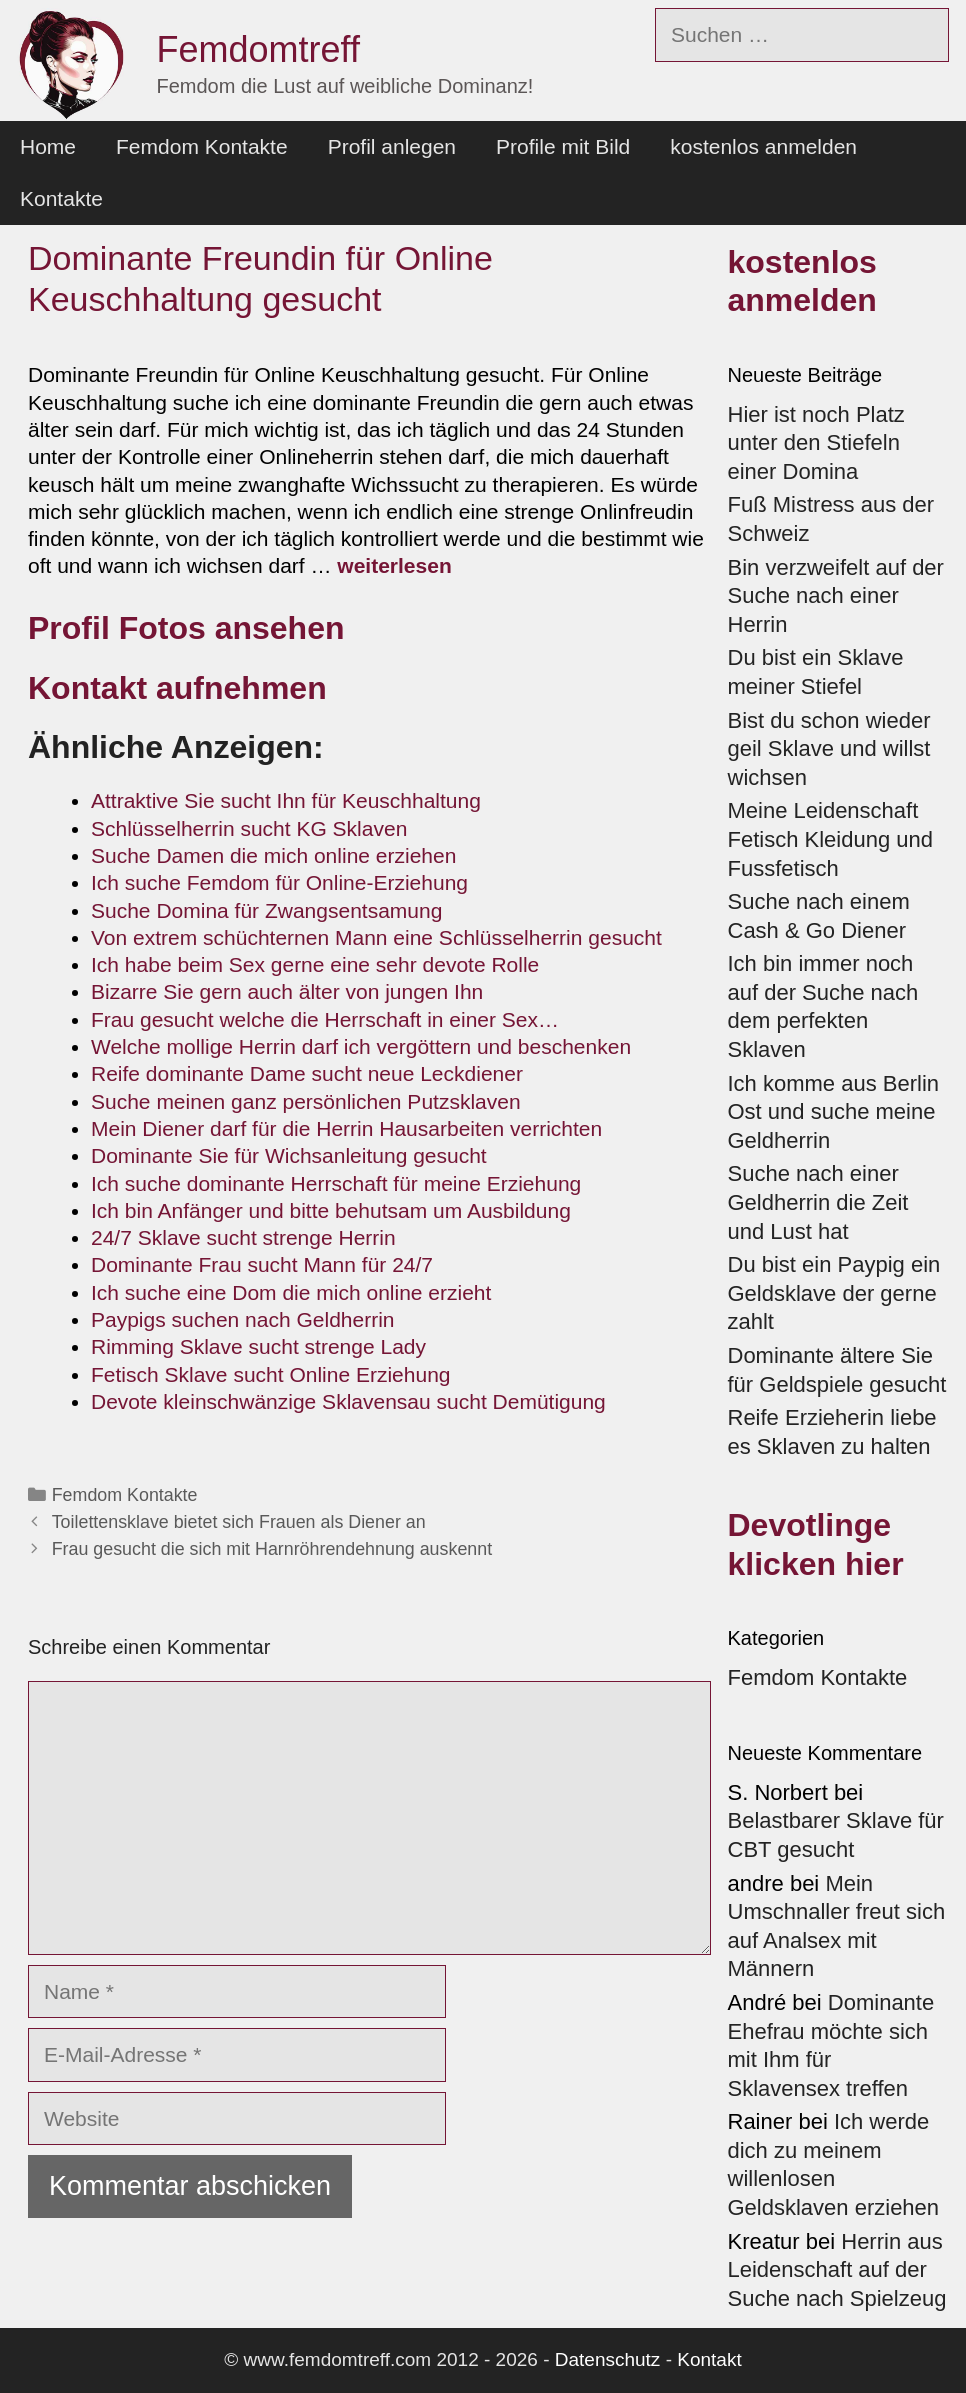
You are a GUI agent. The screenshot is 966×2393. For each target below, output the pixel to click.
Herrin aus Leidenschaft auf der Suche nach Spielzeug (837, 2270)
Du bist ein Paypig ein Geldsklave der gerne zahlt (834, 1293)
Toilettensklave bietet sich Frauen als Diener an (239, 1522)
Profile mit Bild (563, 146)
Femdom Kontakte (202, 146)
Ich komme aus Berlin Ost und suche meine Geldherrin (834, 1112)
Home (48, 146)
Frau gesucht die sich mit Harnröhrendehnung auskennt (272, 1549)
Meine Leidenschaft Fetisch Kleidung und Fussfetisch (830, 839)
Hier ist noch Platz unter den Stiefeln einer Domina (816, 443)
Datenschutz (608, 2359)
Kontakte (61, 198)
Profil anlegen (392, 146)
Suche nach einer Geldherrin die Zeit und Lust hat (818, 1202)
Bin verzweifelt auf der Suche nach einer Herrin (836, 596)
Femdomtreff (258, 49)
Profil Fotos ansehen (190, 628)
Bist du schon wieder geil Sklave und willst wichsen (829, 749)
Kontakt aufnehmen (177, 688)
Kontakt (709, 2359)
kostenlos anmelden (763, 146)
